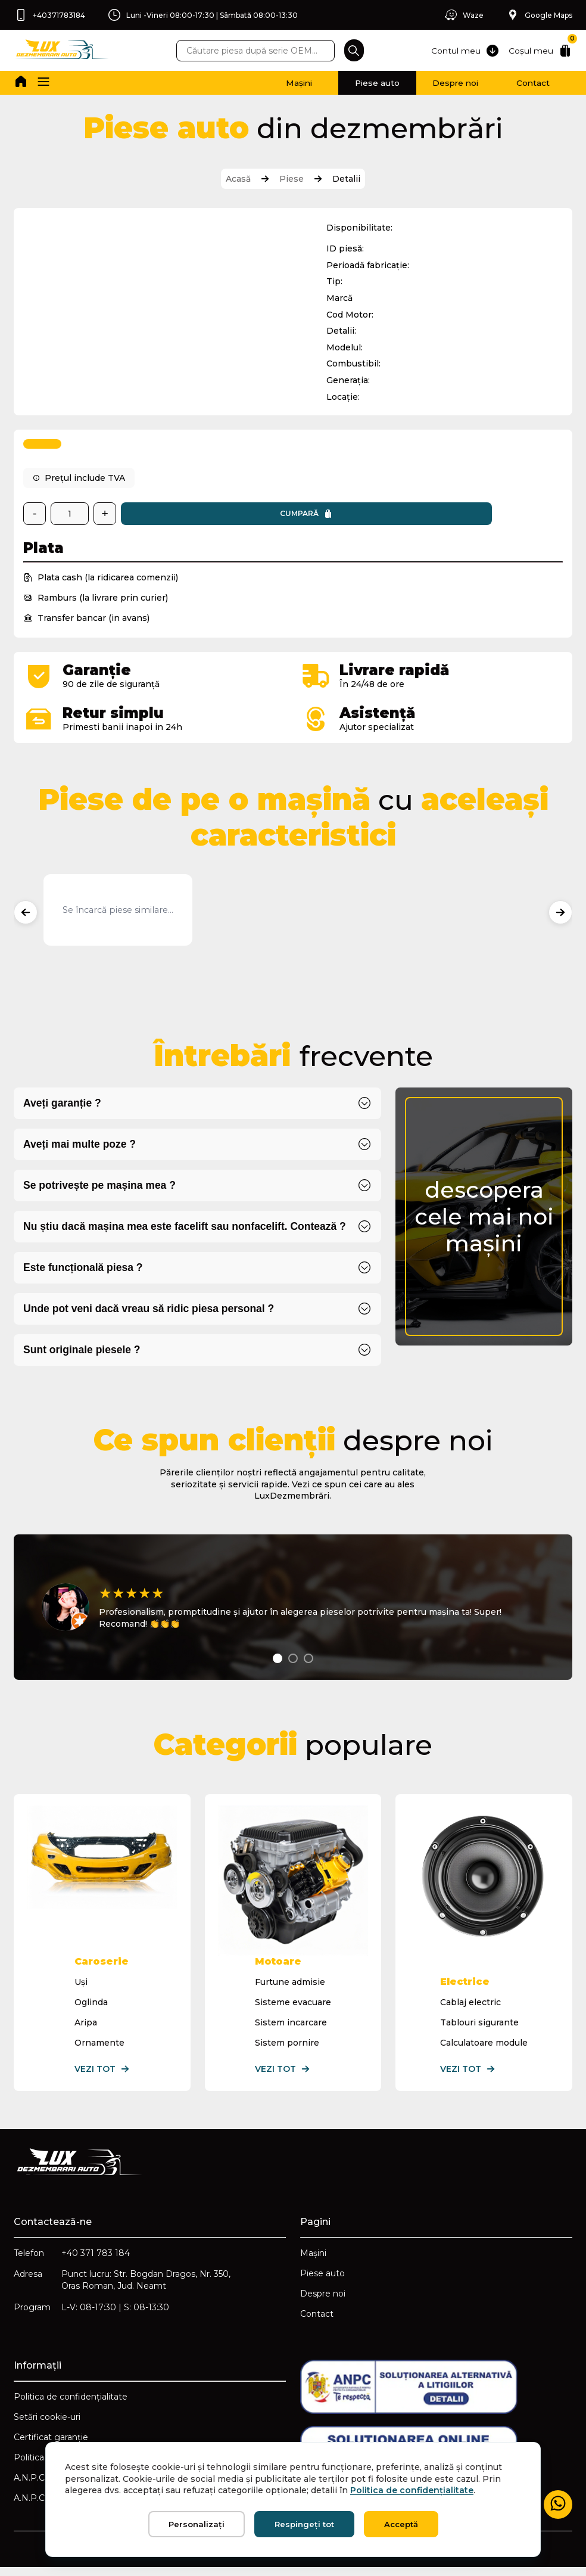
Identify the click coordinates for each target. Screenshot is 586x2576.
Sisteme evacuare (293, 2007)
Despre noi (440, 82)
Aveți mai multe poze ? (81, 1151)
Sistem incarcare (291, 2027)
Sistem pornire (287, 2047)
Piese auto (352, 82)
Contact (528, 82)
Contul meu (464, 50)
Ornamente (100, 2047)
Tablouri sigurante (479, 2027)
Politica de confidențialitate (71, 2404)
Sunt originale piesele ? (83, 1356)
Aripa (86, 2027)
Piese (291, 178)
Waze (461, 15)
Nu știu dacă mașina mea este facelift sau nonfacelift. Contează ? (187, 1233)
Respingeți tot (304, 2524)
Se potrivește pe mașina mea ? (101, 1192)
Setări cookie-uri (47, 2424)
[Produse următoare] (560, 918)
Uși (81, 1986)
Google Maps (538, 15)
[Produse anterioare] (26, 918)
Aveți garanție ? (63, 1109)
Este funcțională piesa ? (84, 1274)
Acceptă (401, 2524)
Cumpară (193, 519)
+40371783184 (50, 15)
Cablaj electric (470, 2007)
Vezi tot (102, 2073)
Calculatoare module (484, 2047)
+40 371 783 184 (96, 2258)
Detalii (346, 178)
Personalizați (197, 2524)
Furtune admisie (290, 1986)
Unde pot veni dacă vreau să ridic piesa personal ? (151, 1315)
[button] (45, 82)
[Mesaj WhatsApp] (557, 2504)
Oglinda (91, 2007)
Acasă (238, 178)
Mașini (264, 82)
